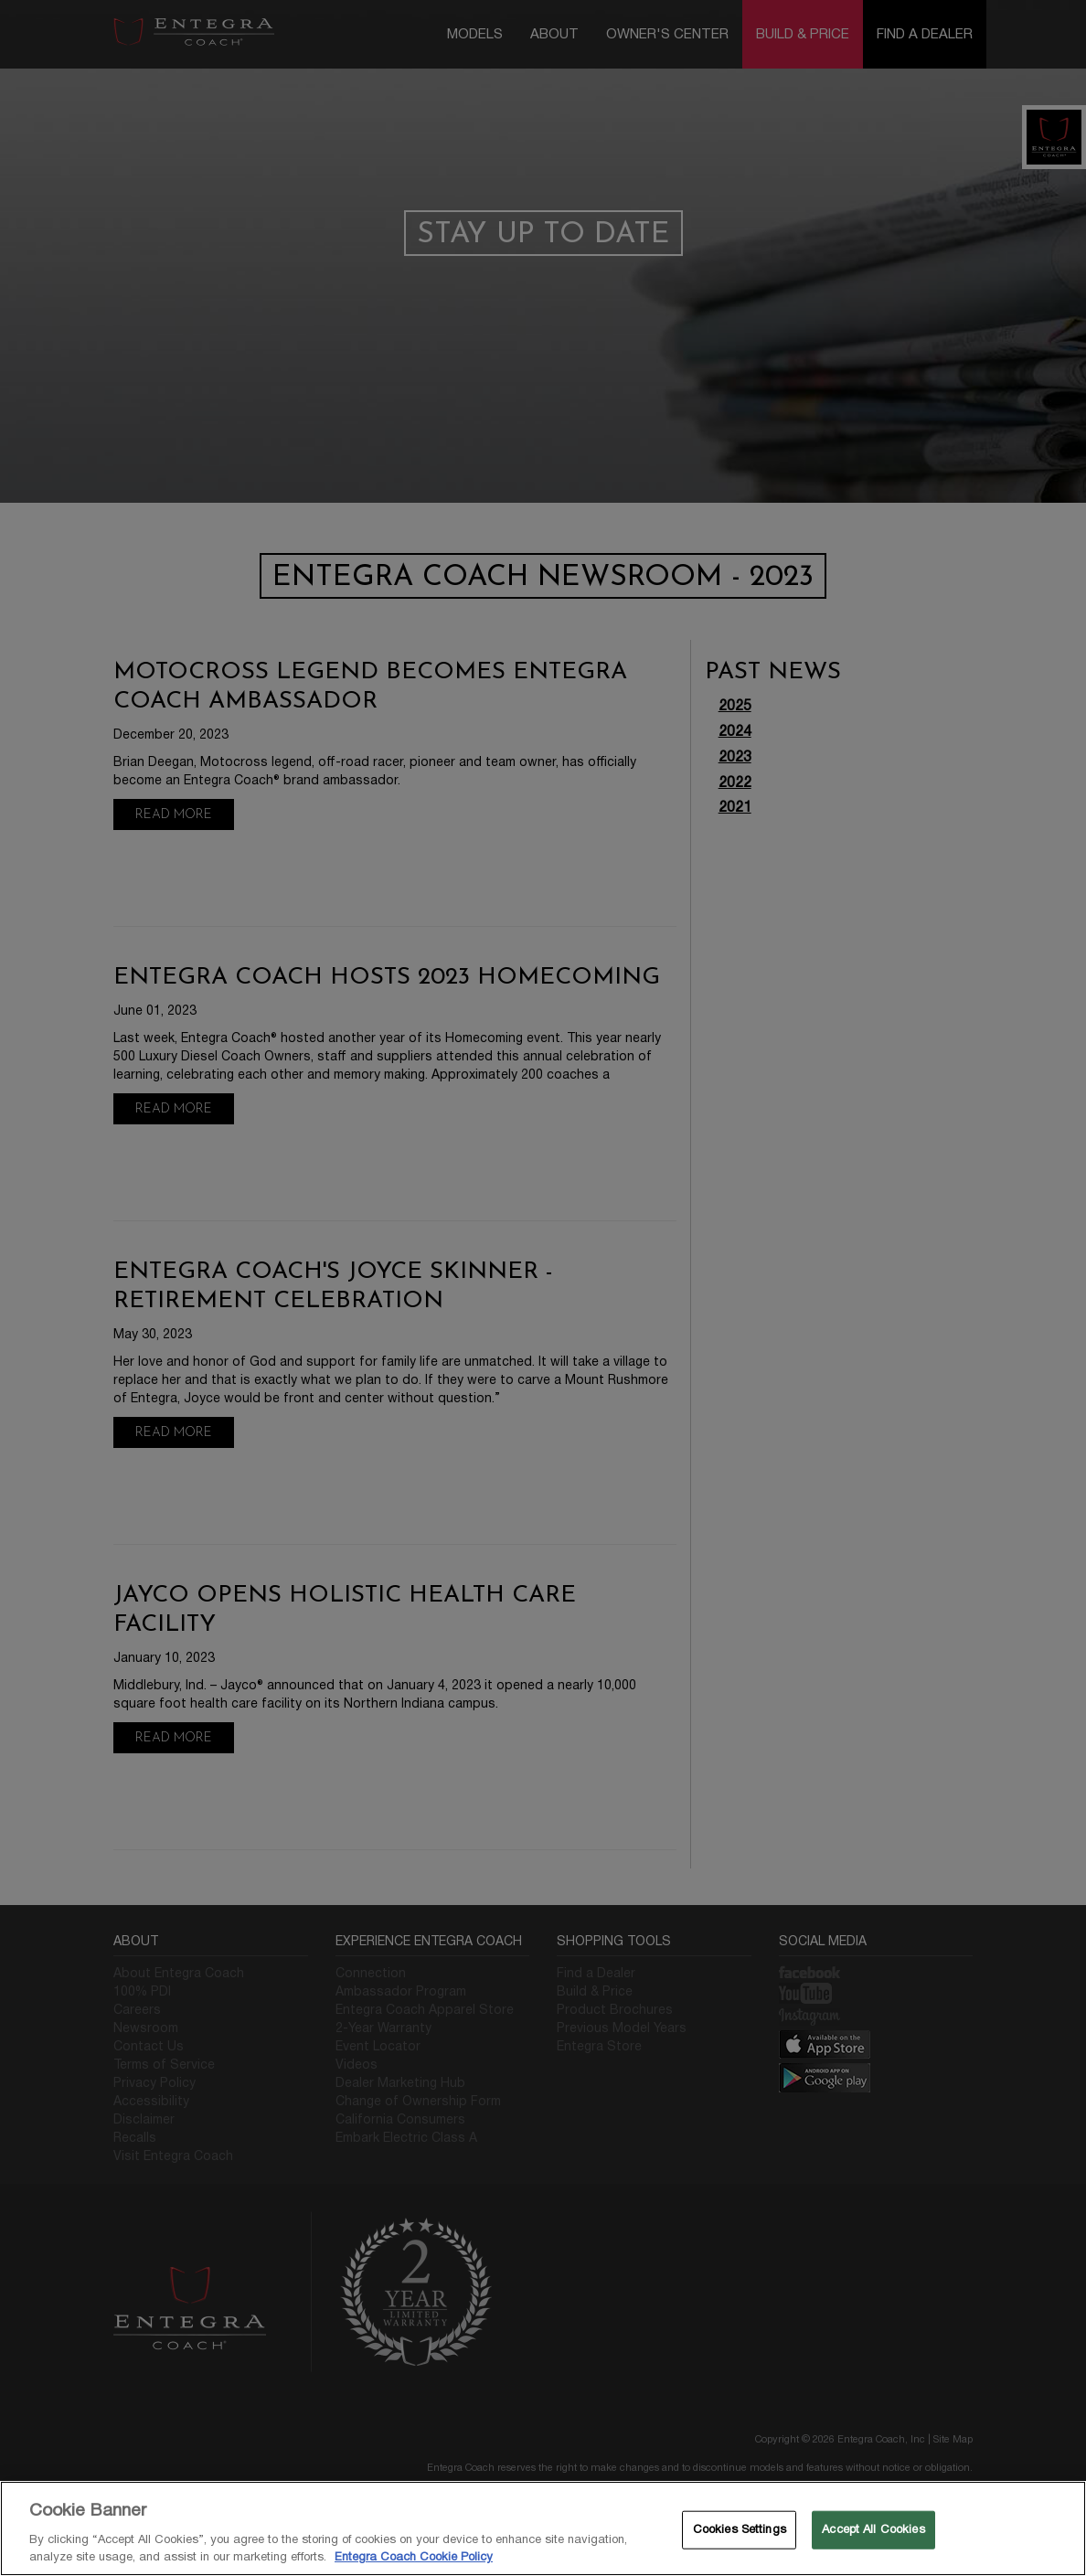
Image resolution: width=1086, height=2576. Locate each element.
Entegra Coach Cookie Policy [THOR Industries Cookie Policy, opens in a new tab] (414, 2557)
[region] (543, 2528)
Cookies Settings (739, 2529)
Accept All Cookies (873, 2529)
